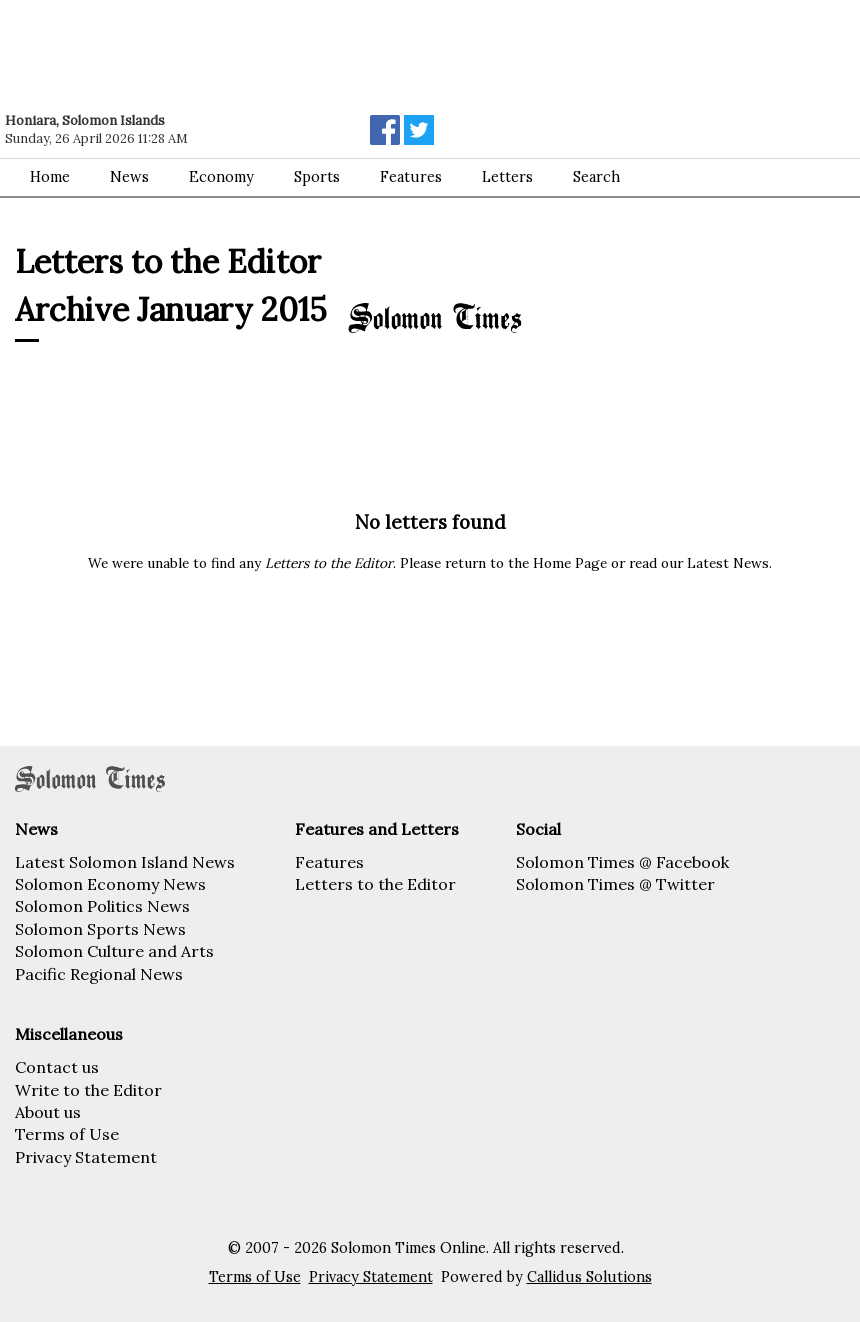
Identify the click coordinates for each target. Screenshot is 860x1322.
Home (50, 177)
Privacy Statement (86, 1157)
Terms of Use (67, 1134)
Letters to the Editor (375, 884)
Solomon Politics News (102, 906)
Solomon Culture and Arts (114, 951)
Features (411, 177)
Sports (317, 177)
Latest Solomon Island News (125, 862)
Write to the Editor (88, 1090)
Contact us (57, 1067)
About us (48, 1112)
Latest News (728, 563)
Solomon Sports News (100, 929)
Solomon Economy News (110, 884)
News (129, 177)
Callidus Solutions (589, 1277)
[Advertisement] (285, 55)
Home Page (570, 563)
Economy (221, 177)
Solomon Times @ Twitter (615, 884)
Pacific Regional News (99, 974)
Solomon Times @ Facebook (622, 862)
